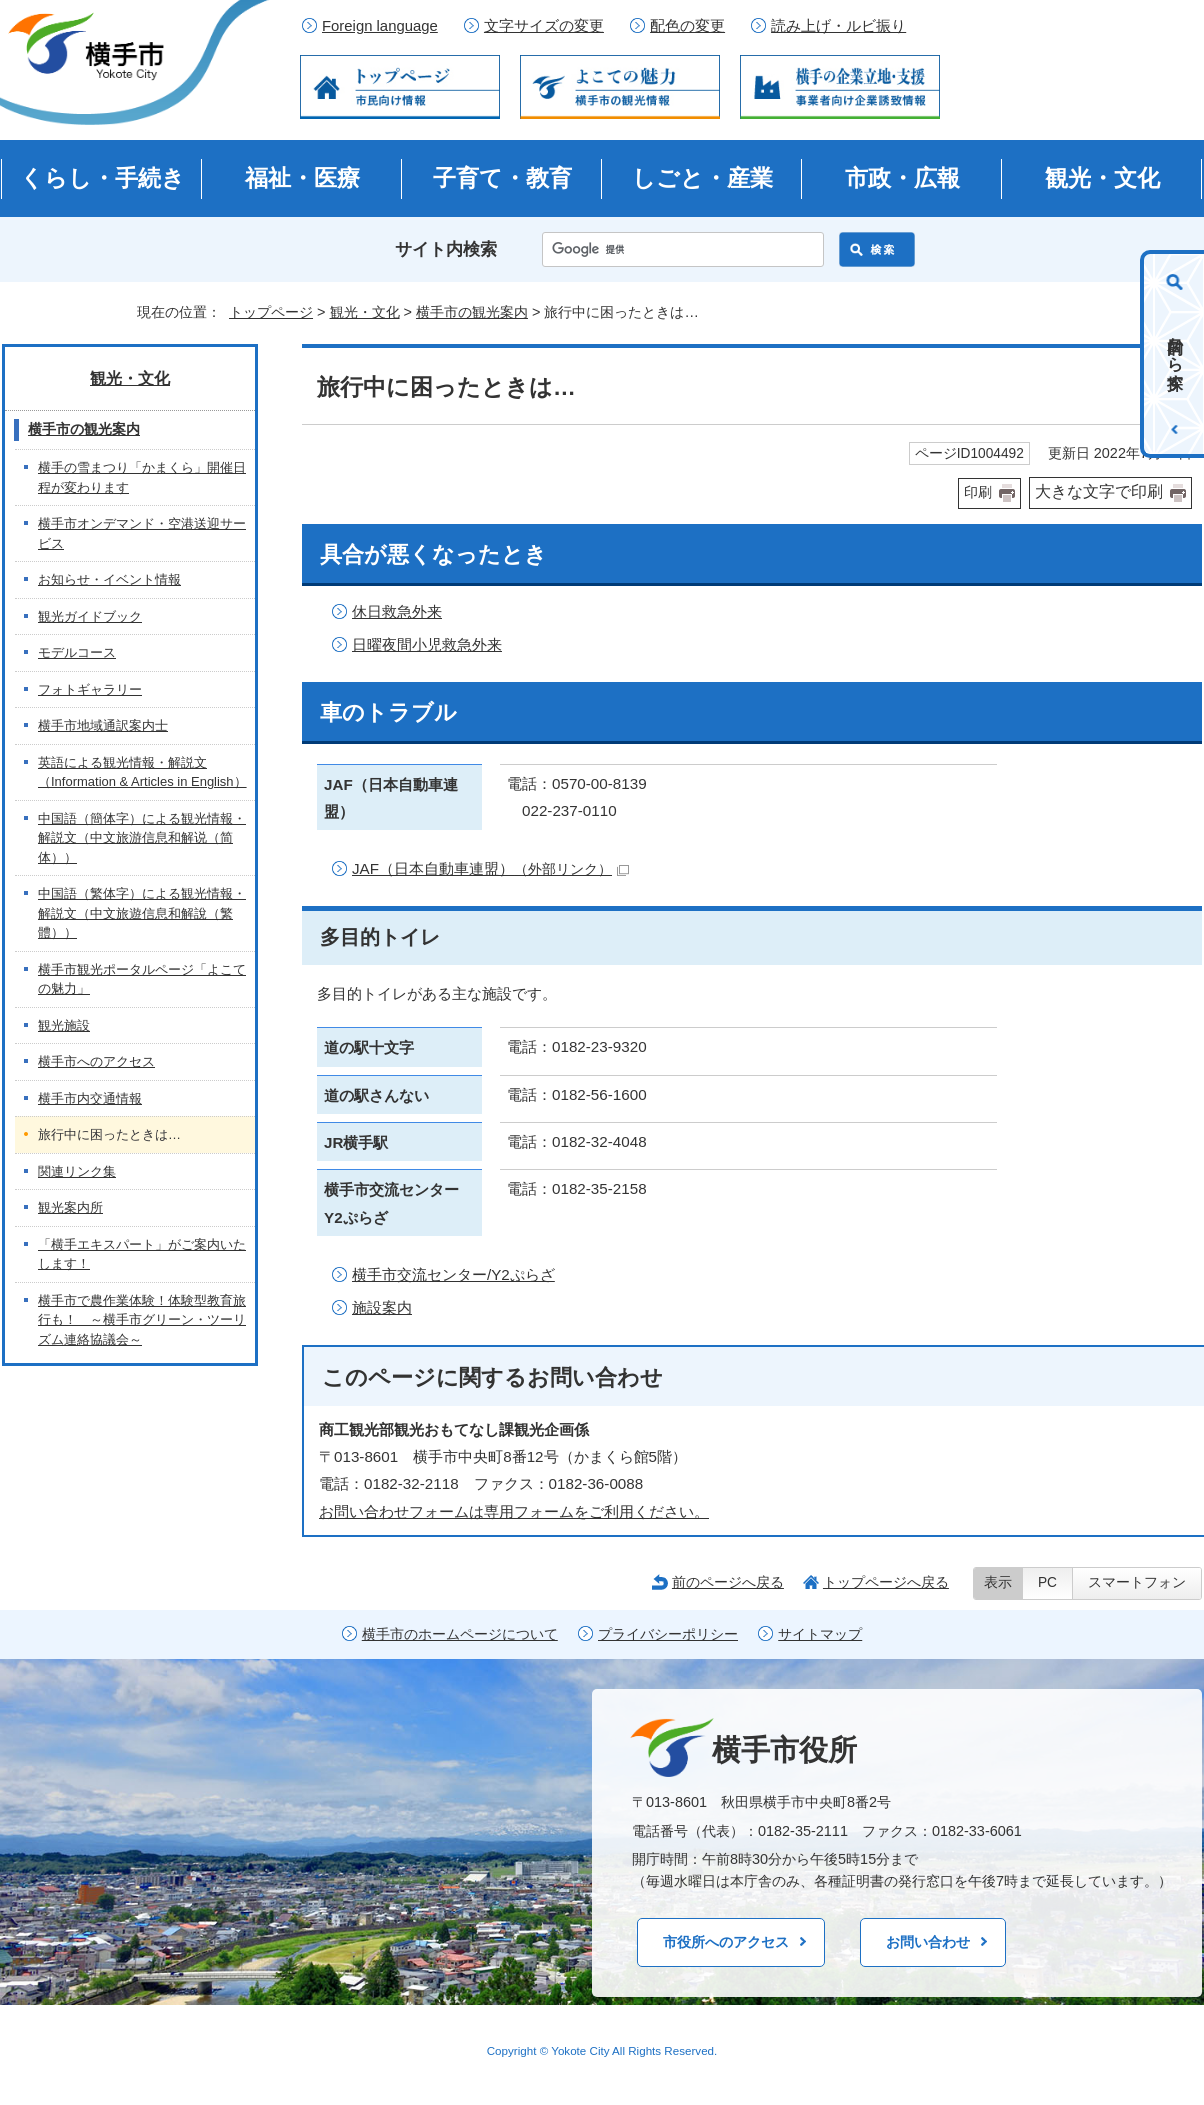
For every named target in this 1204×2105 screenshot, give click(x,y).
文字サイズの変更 (544, 26)
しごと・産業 (702, 178)
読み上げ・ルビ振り (838, 26)
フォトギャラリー (90, 689)
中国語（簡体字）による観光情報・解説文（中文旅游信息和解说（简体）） (142, 838)
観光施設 (64, 1025)
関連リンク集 (77, 1171)
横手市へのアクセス (96, 1061)
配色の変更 (687, 26)
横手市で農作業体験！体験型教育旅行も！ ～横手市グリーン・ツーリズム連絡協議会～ (142, 1320)
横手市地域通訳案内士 (103, 725)
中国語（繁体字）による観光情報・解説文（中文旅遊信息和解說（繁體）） (142, 913)
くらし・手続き (102, 178)
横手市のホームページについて (460, 1634)
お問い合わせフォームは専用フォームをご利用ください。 (514, 1511)
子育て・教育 (502, 178)
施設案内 (382, 1307)
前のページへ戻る (728, 1582)
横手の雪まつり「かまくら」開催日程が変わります (142, 477)
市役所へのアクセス (726, 1942)
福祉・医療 (302, 178)
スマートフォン (1137, 1582)
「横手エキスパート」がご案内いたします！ (142, 1254)
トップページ (271, 312)
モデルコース (77, 652)
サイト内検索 (446, 249)
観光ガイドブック (90, 616)
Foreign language (380, 26)
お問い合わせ (928, 1942)
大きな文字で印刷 (1099, 491)
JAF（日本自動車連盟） (490, 868)
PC (1047, 1582)
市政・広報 (902, 178)
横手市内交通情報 (90, 1098)
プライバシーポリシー (668, 1634)
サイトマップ (820, 1634)
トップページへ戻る (886, 1582)
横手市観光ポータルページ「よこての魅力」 (142, 979)
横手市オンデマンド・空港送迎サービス (142, 533)
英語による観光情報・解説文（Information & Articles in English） (142, 772)
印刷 (978, 492)
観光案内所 (70, 1207)
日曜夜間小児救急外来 (427, 644)
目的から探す (1175, 354)
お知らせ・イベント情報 (109, 579)
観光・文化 (1102, 178)
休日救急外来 (397, 611)
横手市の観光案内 (472, 312)
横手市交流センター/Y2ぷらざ (453, 1274)
